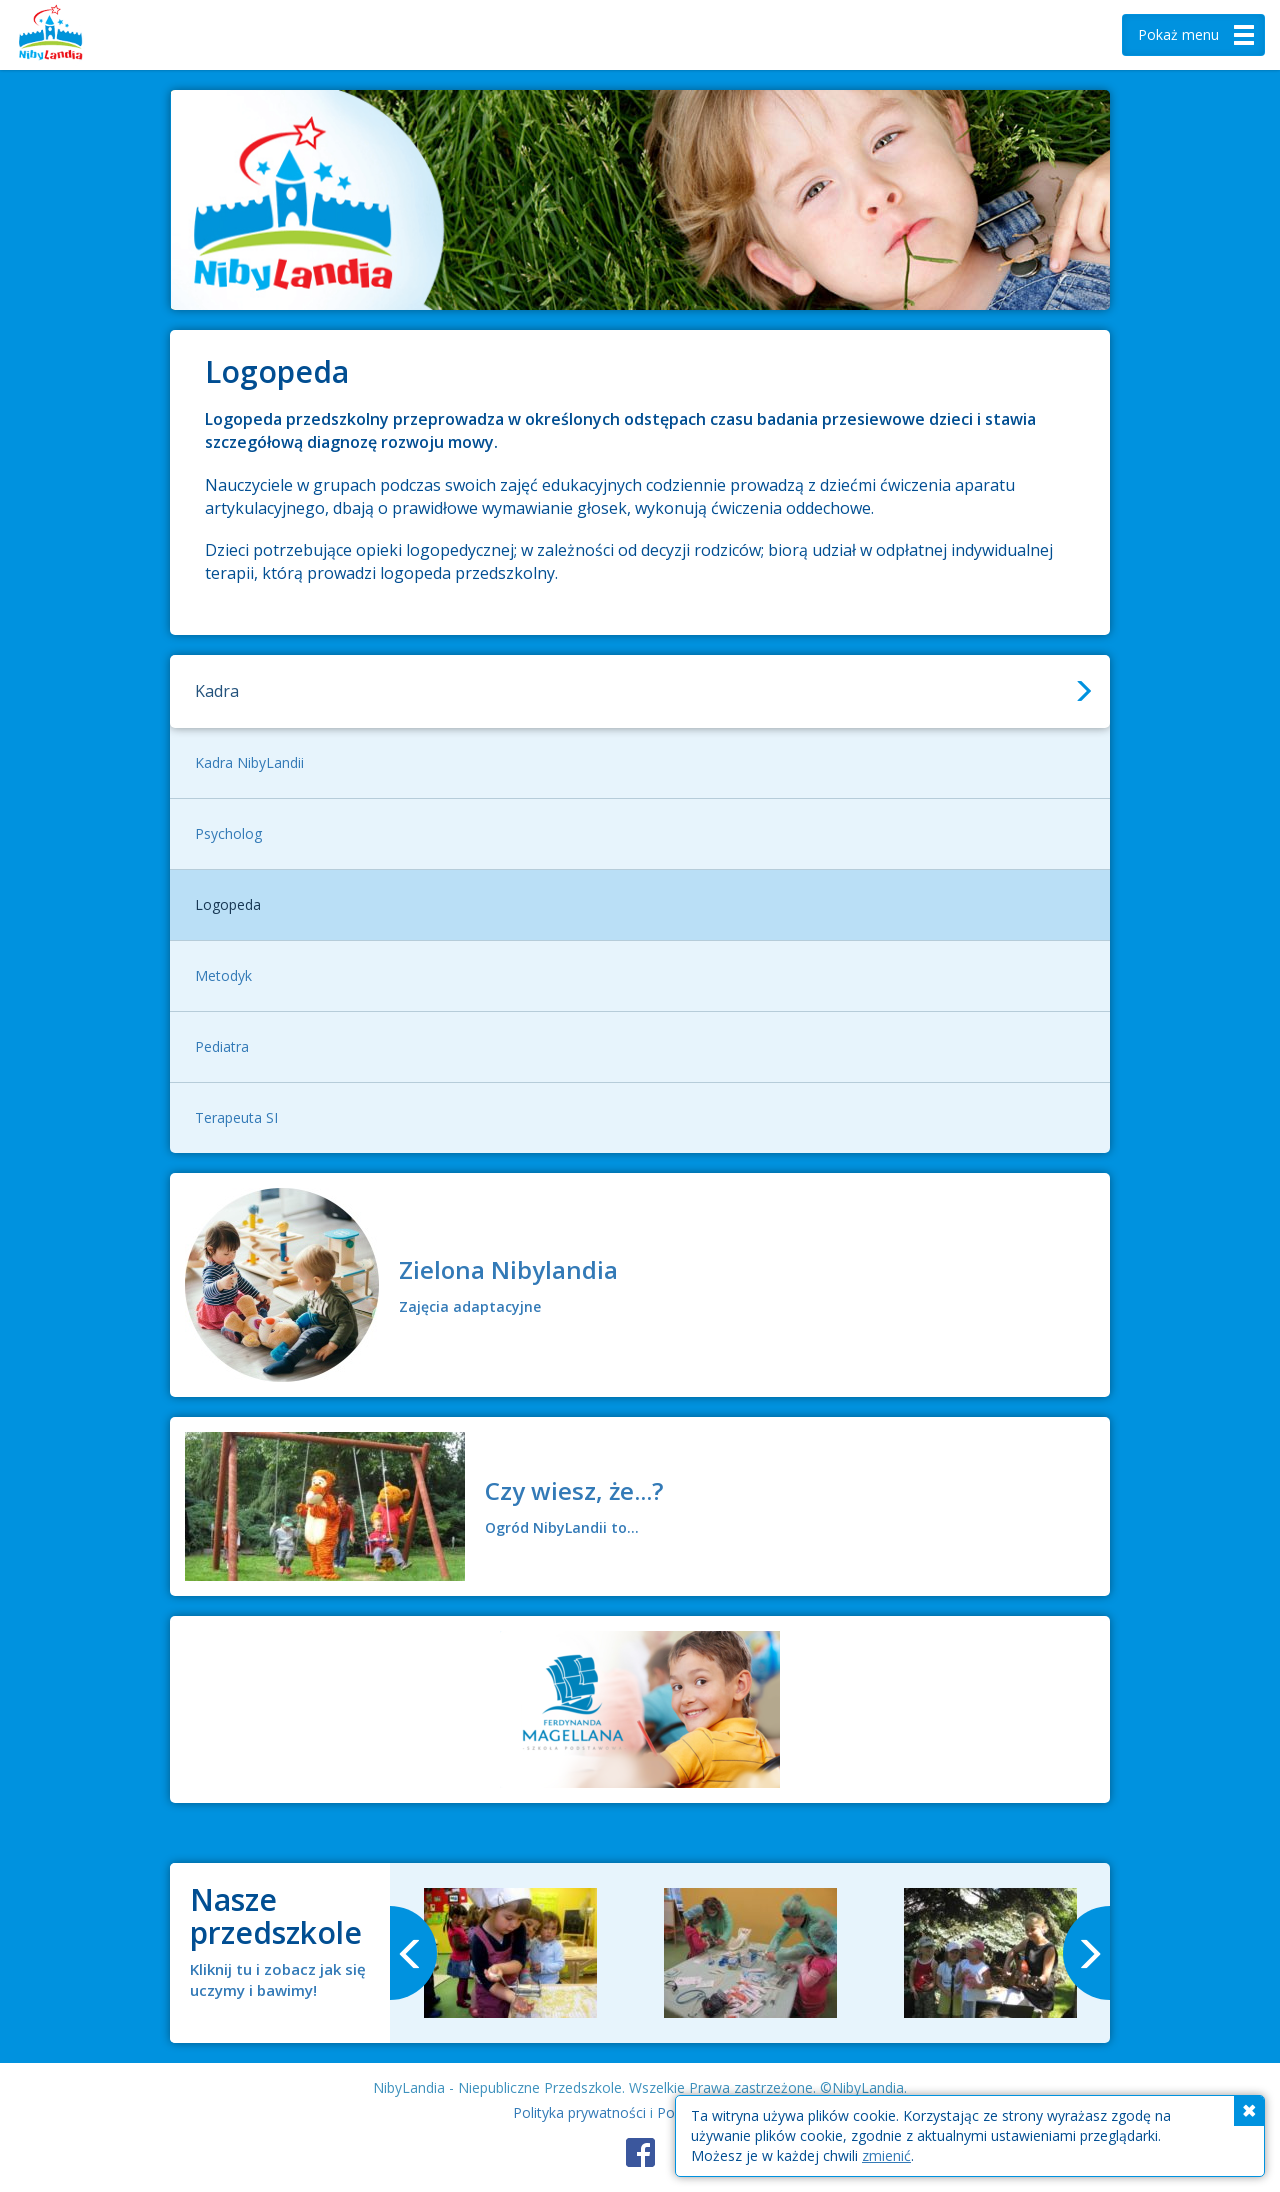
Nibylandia (80, 35)
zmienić (886, 2155)
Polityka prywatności (579, 2112)
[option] (510, 1953)
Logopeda (228, 904)
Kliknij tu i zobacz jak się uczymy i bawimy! (278, 1979)
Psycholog (228, 833)
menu (1198, 34)
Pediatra (222, 1046)
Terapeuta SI (236, 1117)
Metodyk (223, 975)
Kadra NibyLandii (249, 762)
